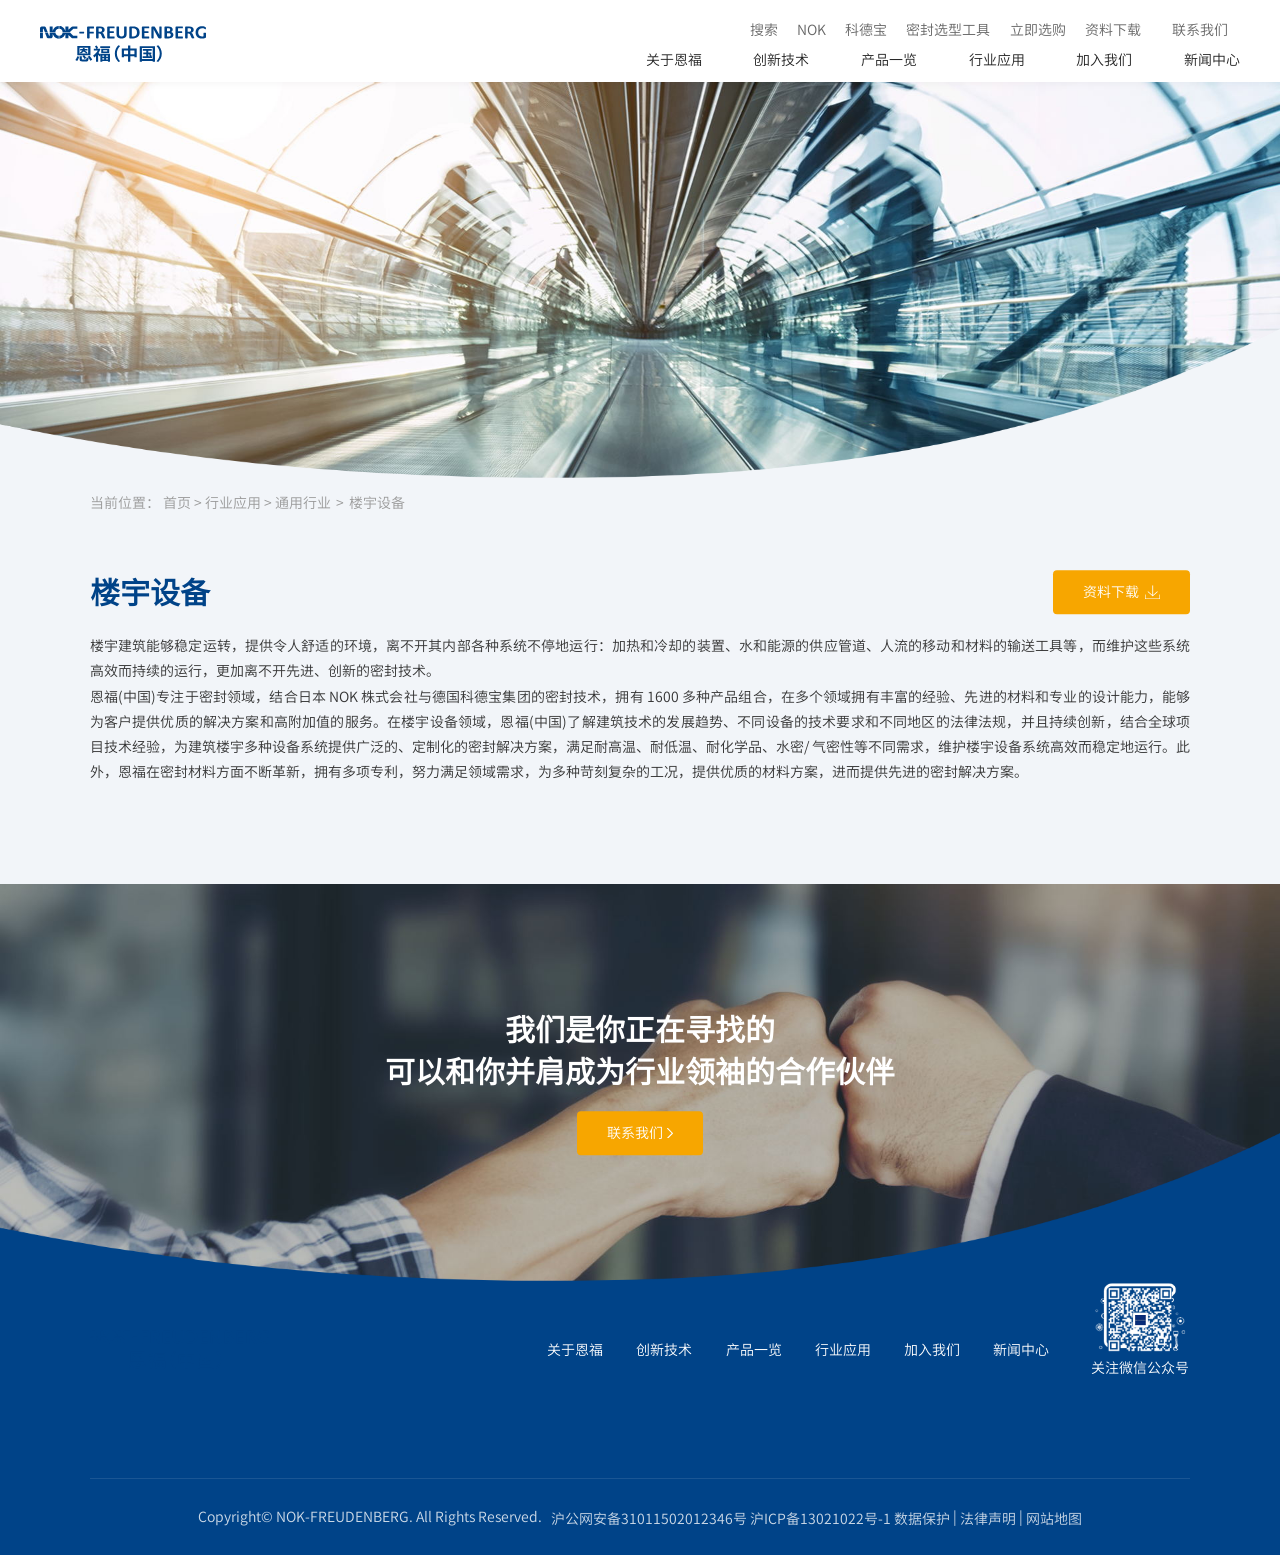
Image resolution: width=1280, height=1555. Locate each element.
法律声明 (988, 1518)
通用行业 (303, 502)
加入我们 (1104, 59)
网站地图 (1054, 1518)
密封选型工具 (948, 29)
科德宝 (866, 29)
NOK (811, 29)
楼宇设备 (377, 502)
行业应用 (997, 59)
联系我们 (1200, 29)
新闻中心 (1212, 59)
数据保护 (922, 1518)
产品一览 (889, 59)
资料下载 (1113, 29)
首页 (177, 502)
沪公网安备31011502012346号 (649, 1518)
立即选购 (1038, 29)
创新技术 (781, 59)
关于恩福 (674, 59)
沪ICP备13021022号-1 (820, 1518)
